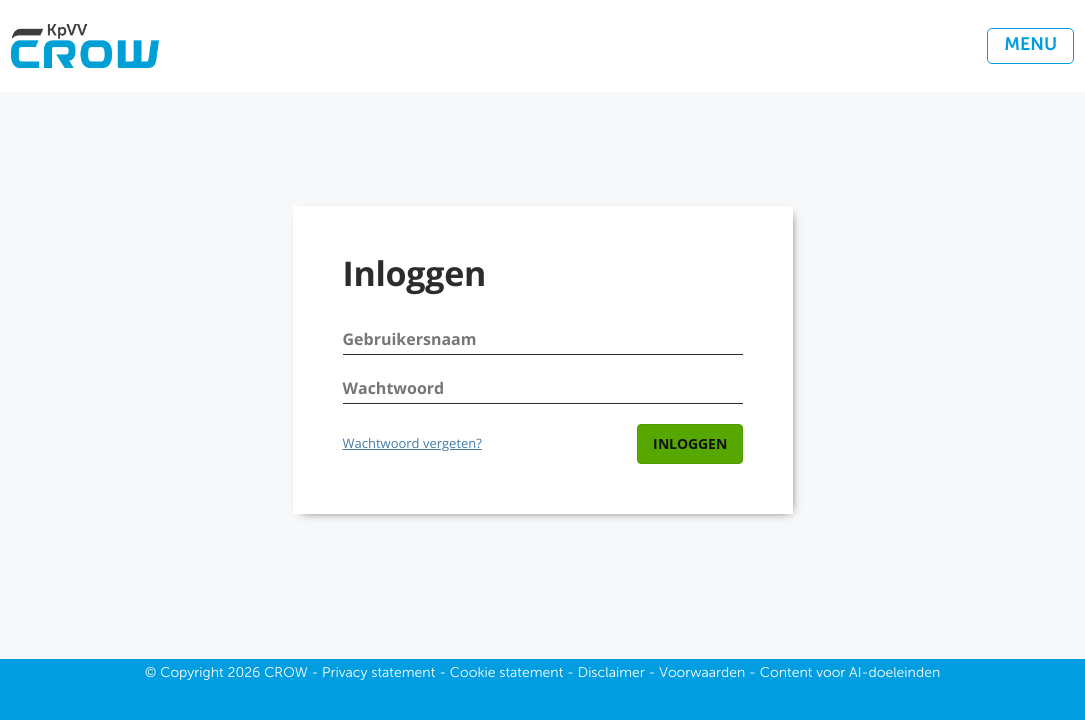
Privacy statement (378, 674)
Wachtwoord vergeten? (412, 443)
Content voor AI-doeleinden (850, 674)
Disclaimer (611, 674)
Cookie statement (507, 674)
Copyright (192, 674)
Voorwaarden (702, 674)
